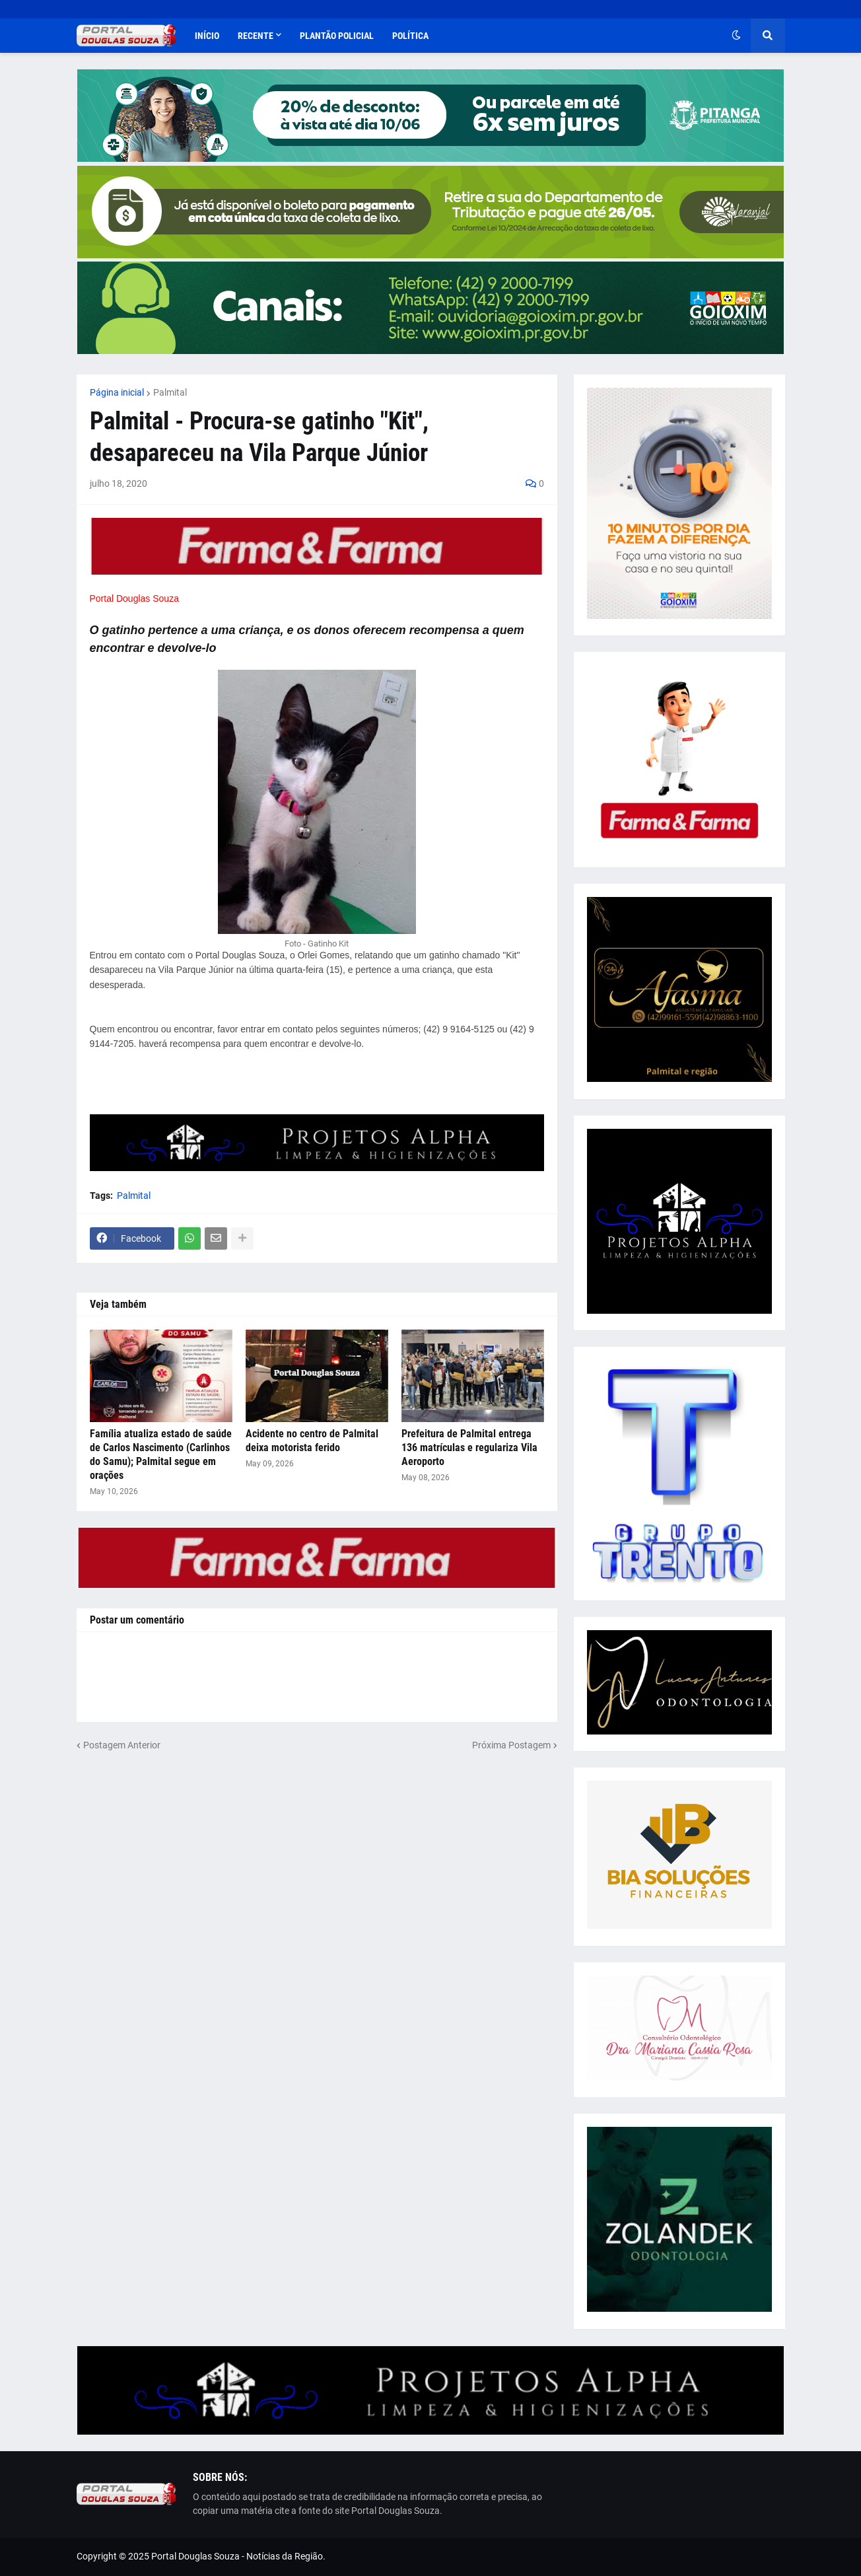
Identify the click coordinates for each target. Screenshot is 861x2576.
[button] (736, 35)
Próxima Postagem (511, 1745)
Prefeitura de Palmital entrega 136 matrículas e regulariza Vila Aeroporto (469, 1447)
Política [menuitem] (410, 35)
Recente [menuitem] (255, 35)
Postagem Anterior (121, 1745)
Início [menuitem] (207, 35)
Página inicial (117, 392)
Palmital (170, 392)
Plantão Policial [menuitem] (337, 35)
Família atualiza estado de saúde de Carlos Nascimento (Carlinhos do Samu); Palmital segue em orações (161, 1454)
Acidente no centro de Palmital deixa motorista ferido (312, 1440)
